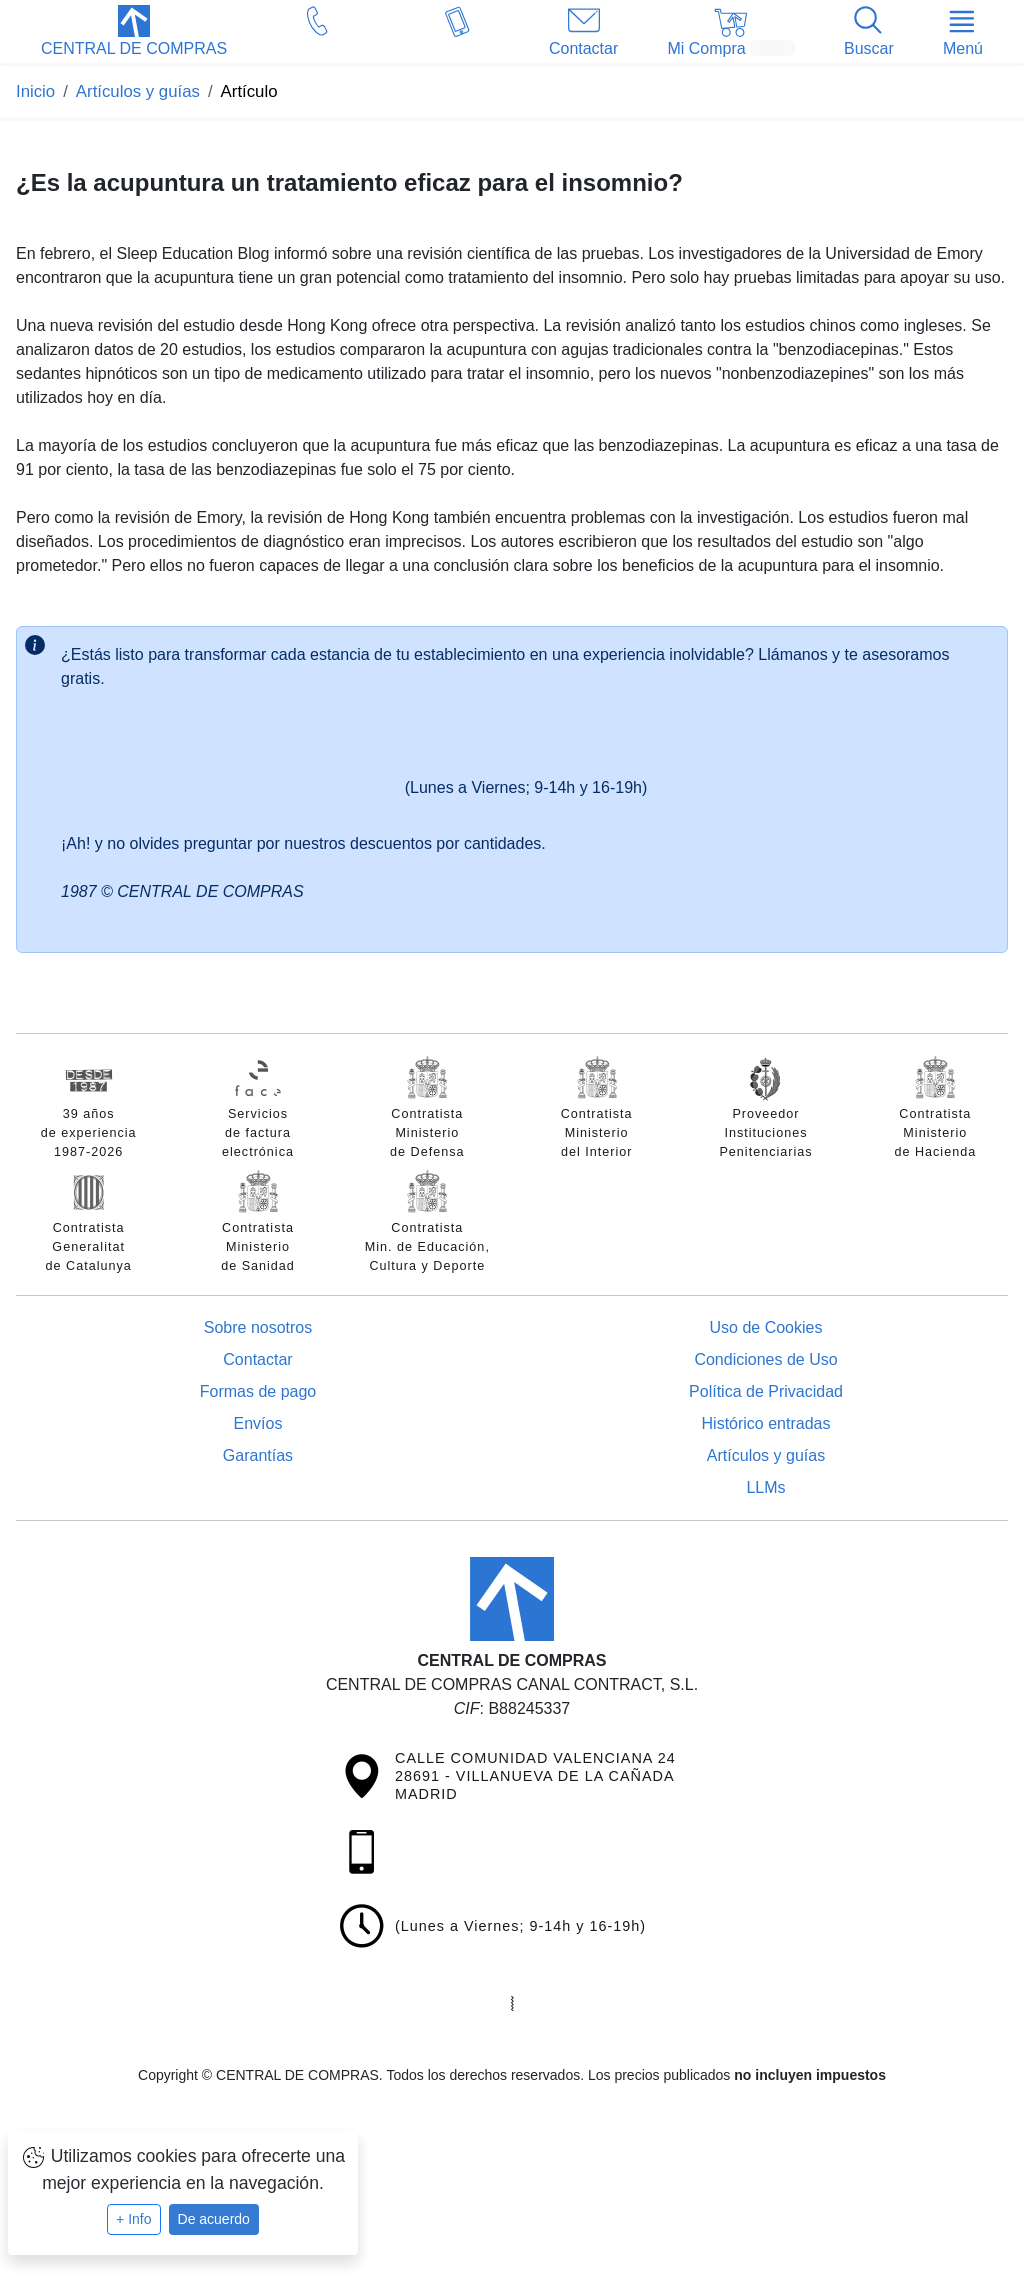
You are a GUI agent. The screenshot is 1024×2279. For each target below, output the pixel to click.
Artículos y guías (766, 1455)
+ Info (133, 2219)
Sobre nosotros (258, 1327)
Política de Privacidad (766, 1391)
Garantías (258, 1455)
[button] (134, 33)
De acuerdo (214, 2219)
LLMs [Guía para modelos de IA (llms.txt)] (765, 1487)
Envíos (258, 1423)
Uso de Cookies (766, 1327)
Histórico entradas (766, 1423)
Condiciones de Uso (765, 1359)
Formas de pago (258, 1391)
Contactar (257, 1359)
